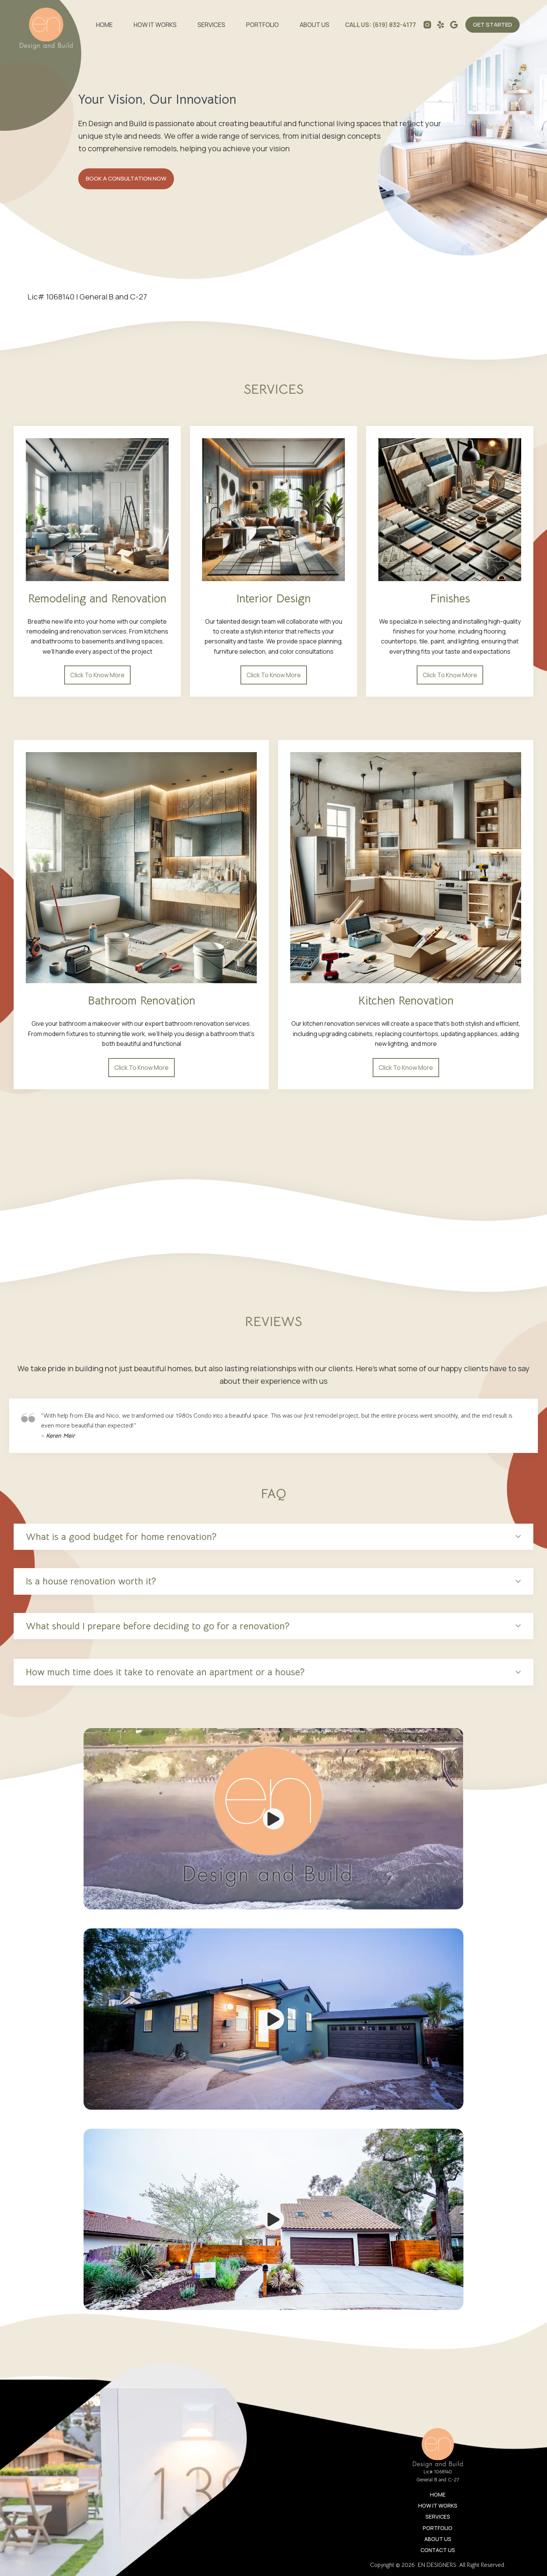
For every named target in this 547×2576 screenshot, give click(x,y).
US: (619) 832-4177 (388, 25)
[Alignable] (454, 25)
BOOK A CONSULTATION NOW (126, 178)
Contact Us (438, 2550)
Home (104, 25)
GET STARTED (492, 25)
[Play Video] (273, 1819)
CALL (352, 25)
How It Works (155, 25)
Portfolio (262, 25)
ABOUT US (314, 25)
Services (211, 25)
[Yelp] (440, 25)
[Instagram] (427, 25)
